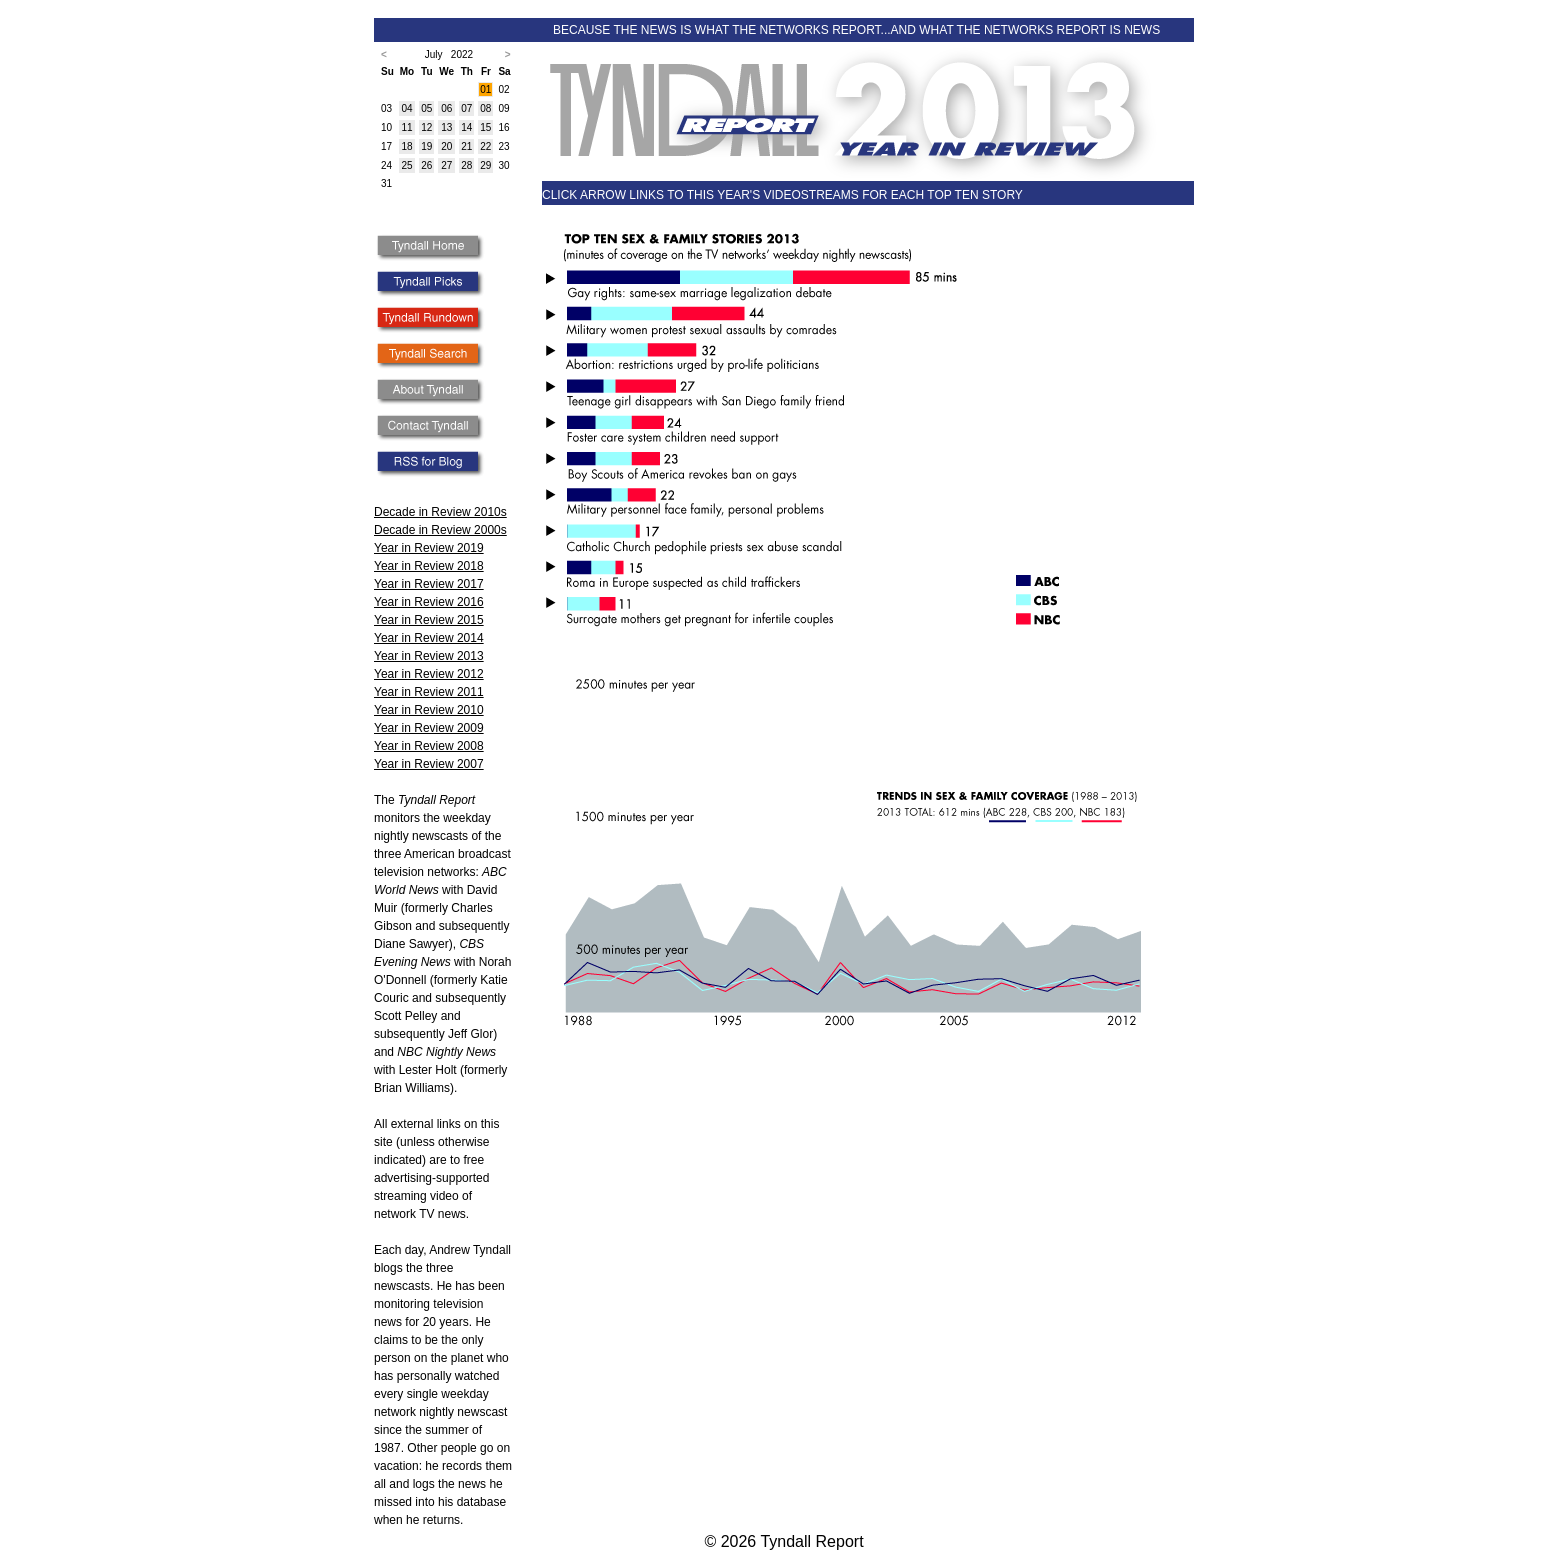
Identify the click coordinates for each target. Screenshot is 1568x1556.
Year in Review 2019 (429, 548)
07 (466, 108)
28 (466, 165)
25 (406, 165)
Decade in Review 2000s (440, 530)
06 (446, 108)
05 (426, 108)
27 (446, 165)
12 (426, 127)
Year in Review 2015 (429, 620)
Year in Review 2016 (429, 602)
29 (485, 165)
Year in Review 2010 (429, 710)
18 (406, 146)
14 (466, 127)
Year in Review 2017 (429, 584)
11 (406, 127)
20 (446, 146)
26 (426, 165)
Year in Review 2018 (429, 566)
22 (485, 146)
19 (426, 146)
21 (466, 146)
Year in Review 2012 (429, 674)
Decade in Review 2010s (440, 512)
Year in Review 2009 (429, 728)
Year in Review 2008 (429, 746)
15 (485, 127)
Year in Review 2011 (429, 692)
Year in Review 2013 (429, 656)
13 (446, 127)
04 (406, 108)
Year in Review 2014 (429, 638)
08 (485, 108)
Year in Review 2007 (429, 764)
